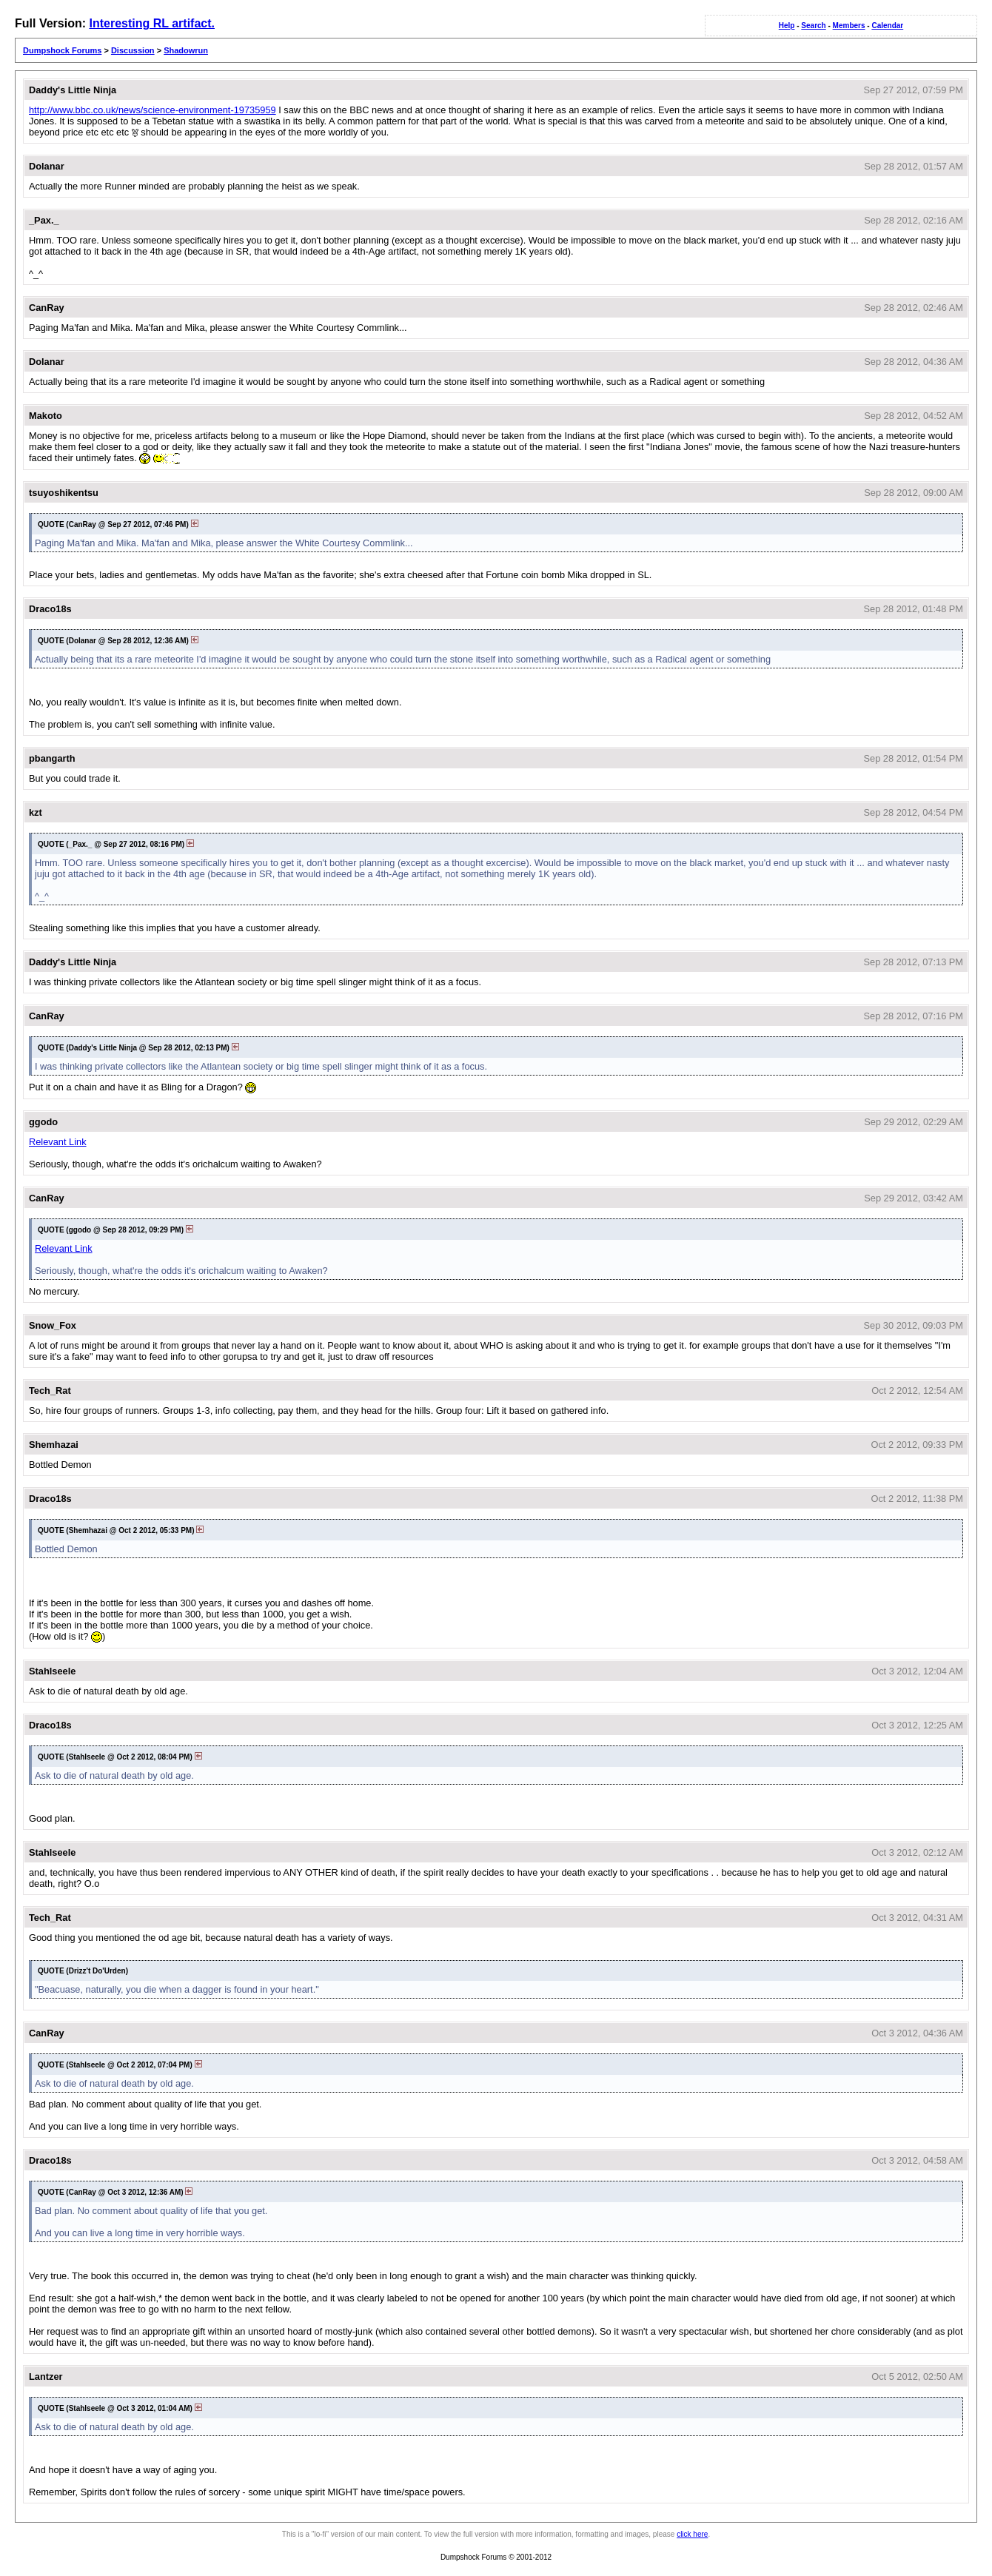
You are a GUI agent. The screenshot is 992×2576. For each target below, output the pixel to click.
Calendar (887, 25)
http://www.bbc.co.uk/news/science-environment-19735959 (152, 109)
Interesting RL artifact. (152, 23)
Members (849, 25)
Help (787, 25)
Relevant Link (58, 1141)
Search (813, 25)
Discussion (133, 50)
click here (692, 2534)
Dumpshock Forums (62, 50)
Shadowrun (186, 50)
